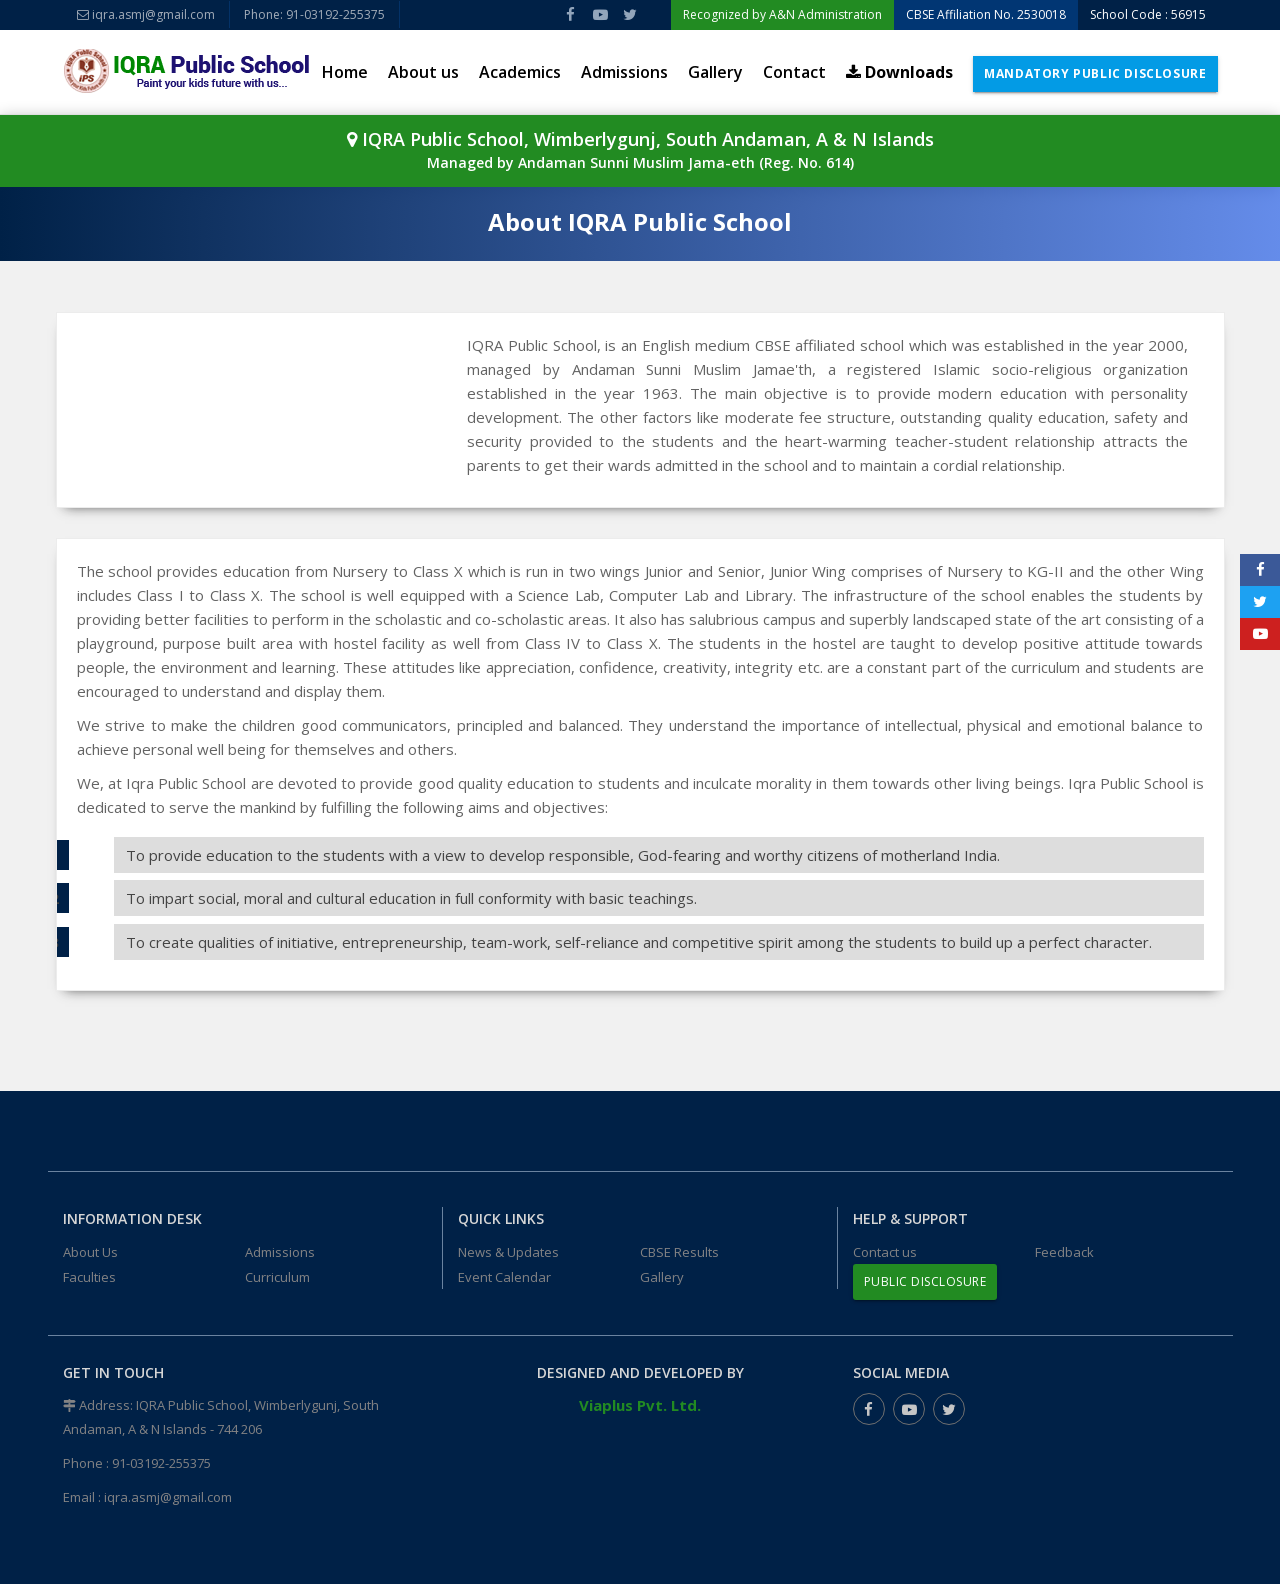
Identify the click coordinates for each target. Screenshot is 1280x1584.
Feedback (1064, 1252)
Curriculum (277, 1277)
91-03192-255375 (161, 1463)
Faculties (89, 1277)
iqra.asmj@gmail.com (146, 14)
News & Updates (508, 1252)
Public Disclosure (925, 1281)
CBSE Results (679, 1252)
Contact (794, 72)
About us (423, 72)
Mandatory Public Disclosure (1095, 73)
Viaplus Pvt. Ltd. (640, 1405)
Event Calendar (504, 1277)
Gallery (715, 72)
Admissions (624, 72)
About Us (90, 1252)
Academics (520, 72)
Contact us (885, 1252)
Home (345, 72)
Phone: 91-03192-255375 (314, 14)
